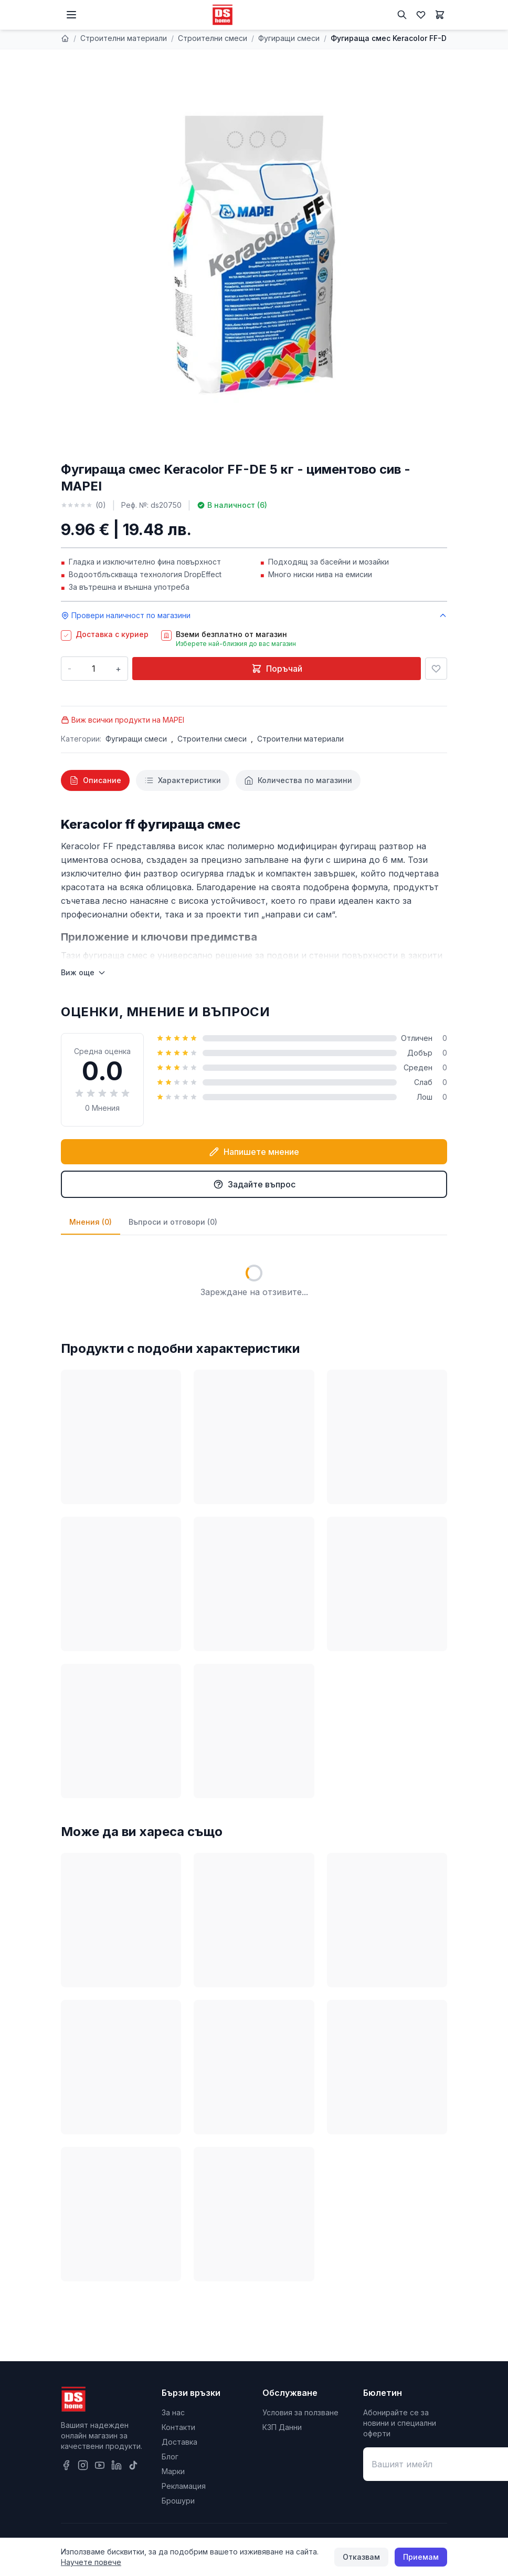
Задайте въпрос (254, 1184)
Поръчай (276, 668)
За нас (173, 2412)
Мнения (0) (90, 1221)
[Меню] (71, 14)
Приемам (421, 2556)
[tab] (95, 780)
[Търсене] (402, 14)
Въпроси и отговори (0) (173, 1221)
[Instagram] (83, 2465)
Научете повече (91, 2562)
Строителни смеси (212, 38)
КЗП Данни (282, 2427)
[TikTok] (133, 2465)
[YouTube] (99, 2465)
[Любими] (421, 14)
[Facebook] (66, 2465)
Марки (173, 2471)
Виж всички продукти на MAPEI (122, 719)
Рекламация (184, 2485)
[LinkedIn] (116, 2465)
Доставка (179, 2441)
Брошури (178, 2500)
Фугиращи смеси (289, 38)
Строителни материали (123, 38)
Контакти (178, 2427)
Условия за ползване (300, 2412)
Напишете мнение (254, 1151)
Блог (170, 2456)
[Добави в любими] (436, 669)
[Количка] (439, 14)
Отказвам (361, 2556)
